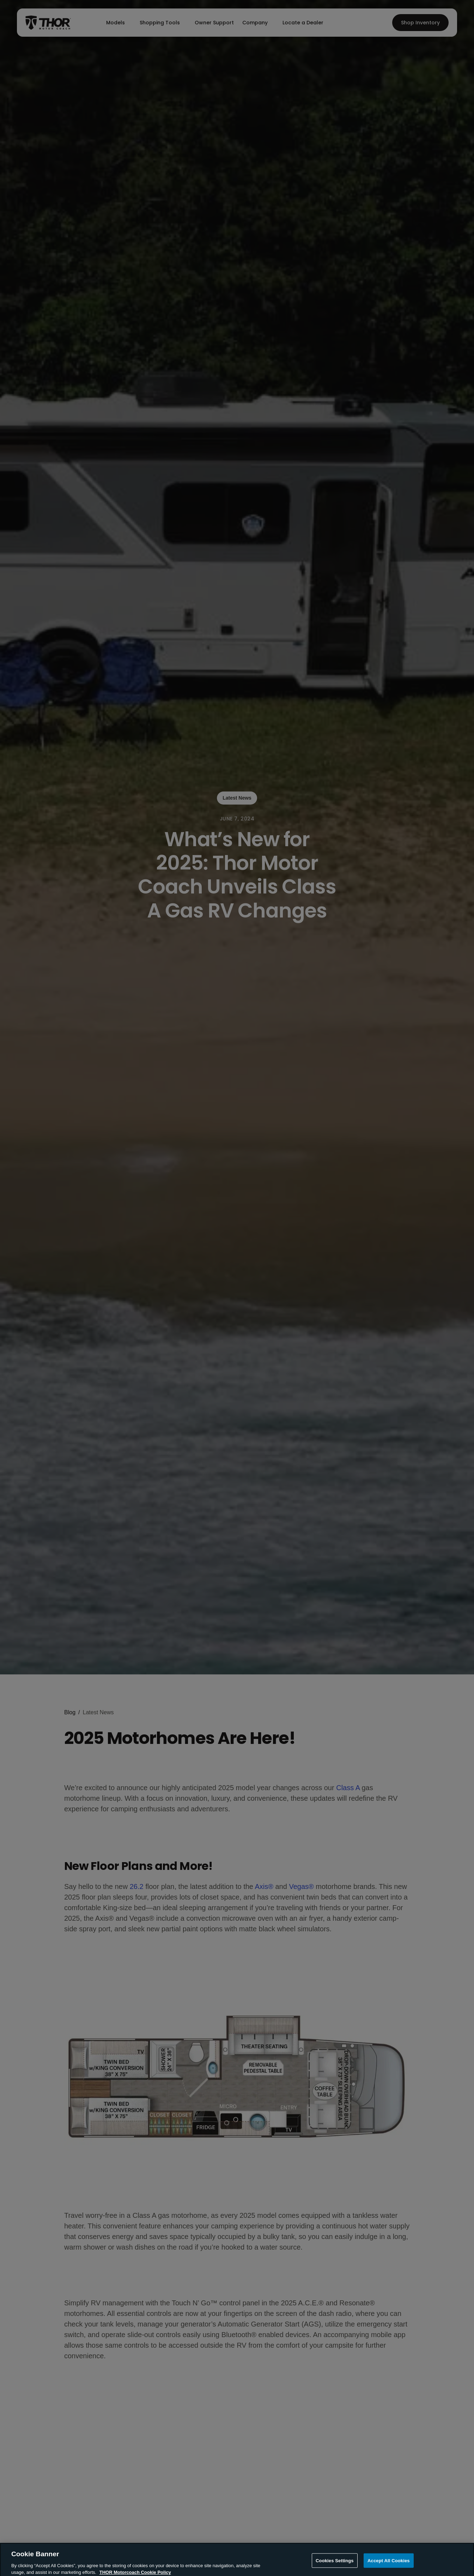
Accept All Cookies (388, 2567)
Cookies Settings (335, 2567)
